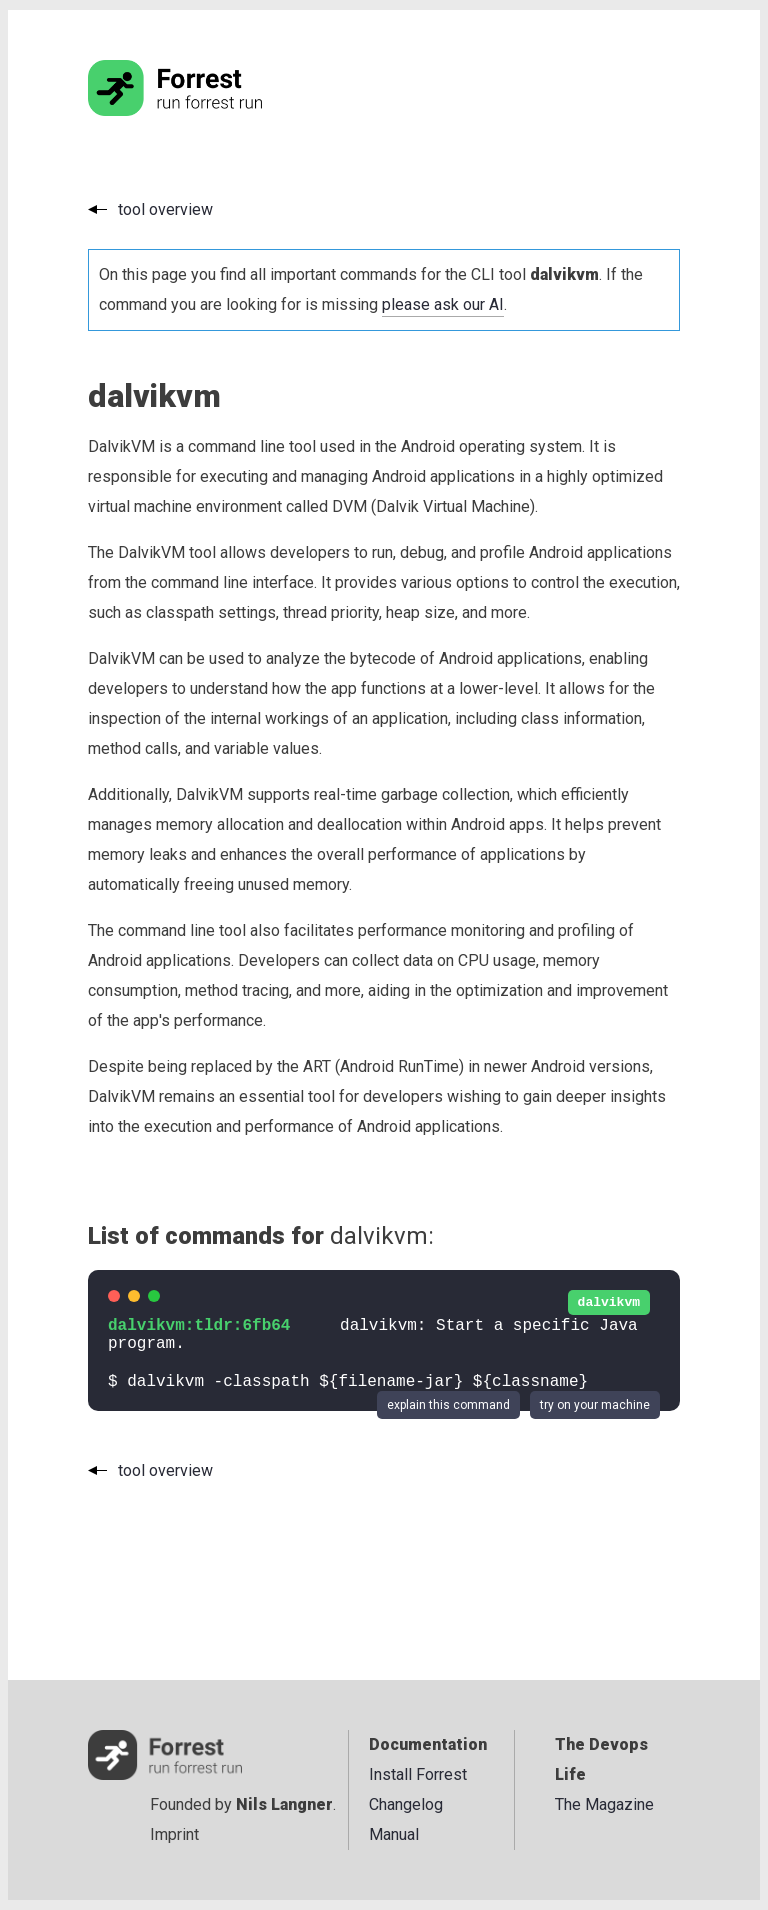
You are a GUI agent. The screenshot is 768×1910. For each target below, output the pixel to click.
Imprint (174, 1834)
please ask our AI (443, 304)
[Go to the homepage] (213, 110)
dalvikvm (609, 1302)
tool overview (165, 209)
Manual (394, 1834)
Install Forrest (418, 1774)
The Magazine (604, 1804)
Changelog (406, 1804)
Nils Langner (284, 1804)
